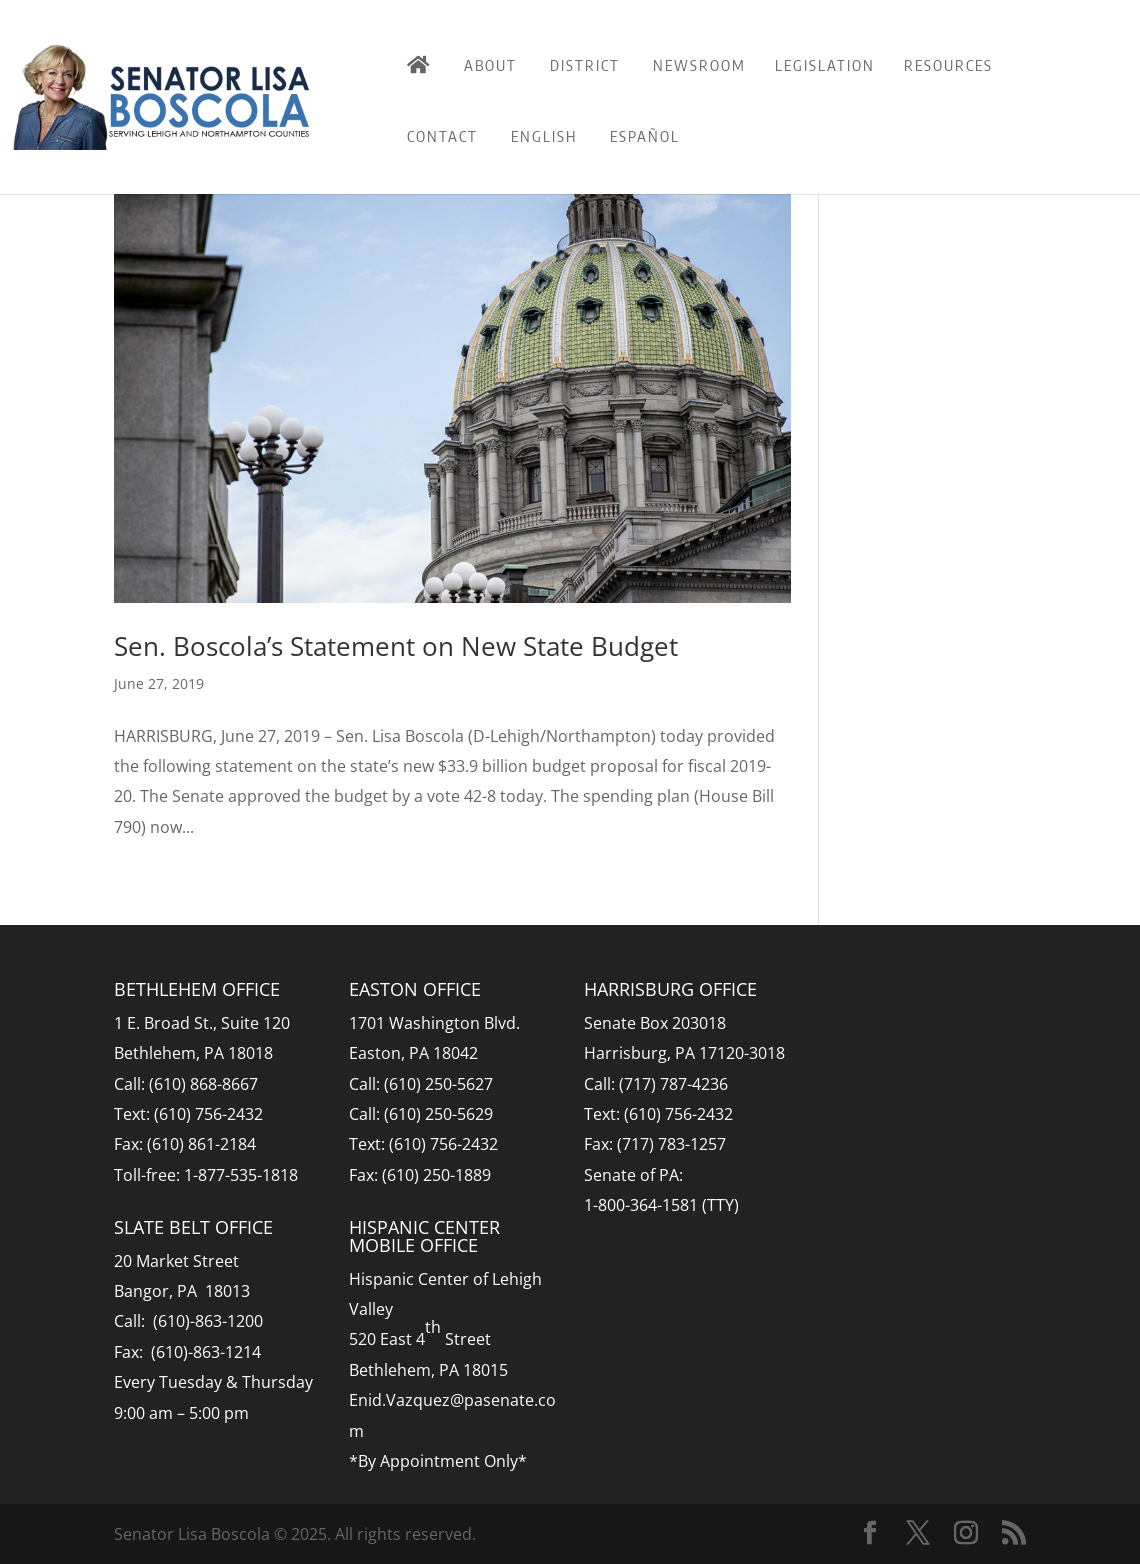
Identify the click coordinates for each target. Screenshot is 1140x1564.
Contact (442, 136)
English (544, 136)
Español (645, 136)
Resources (948, 65)
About (490, 65)
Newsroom (699, 65)
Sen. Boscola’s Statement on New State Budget (396, 646)
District (585, 65)
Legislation (825, 65)
